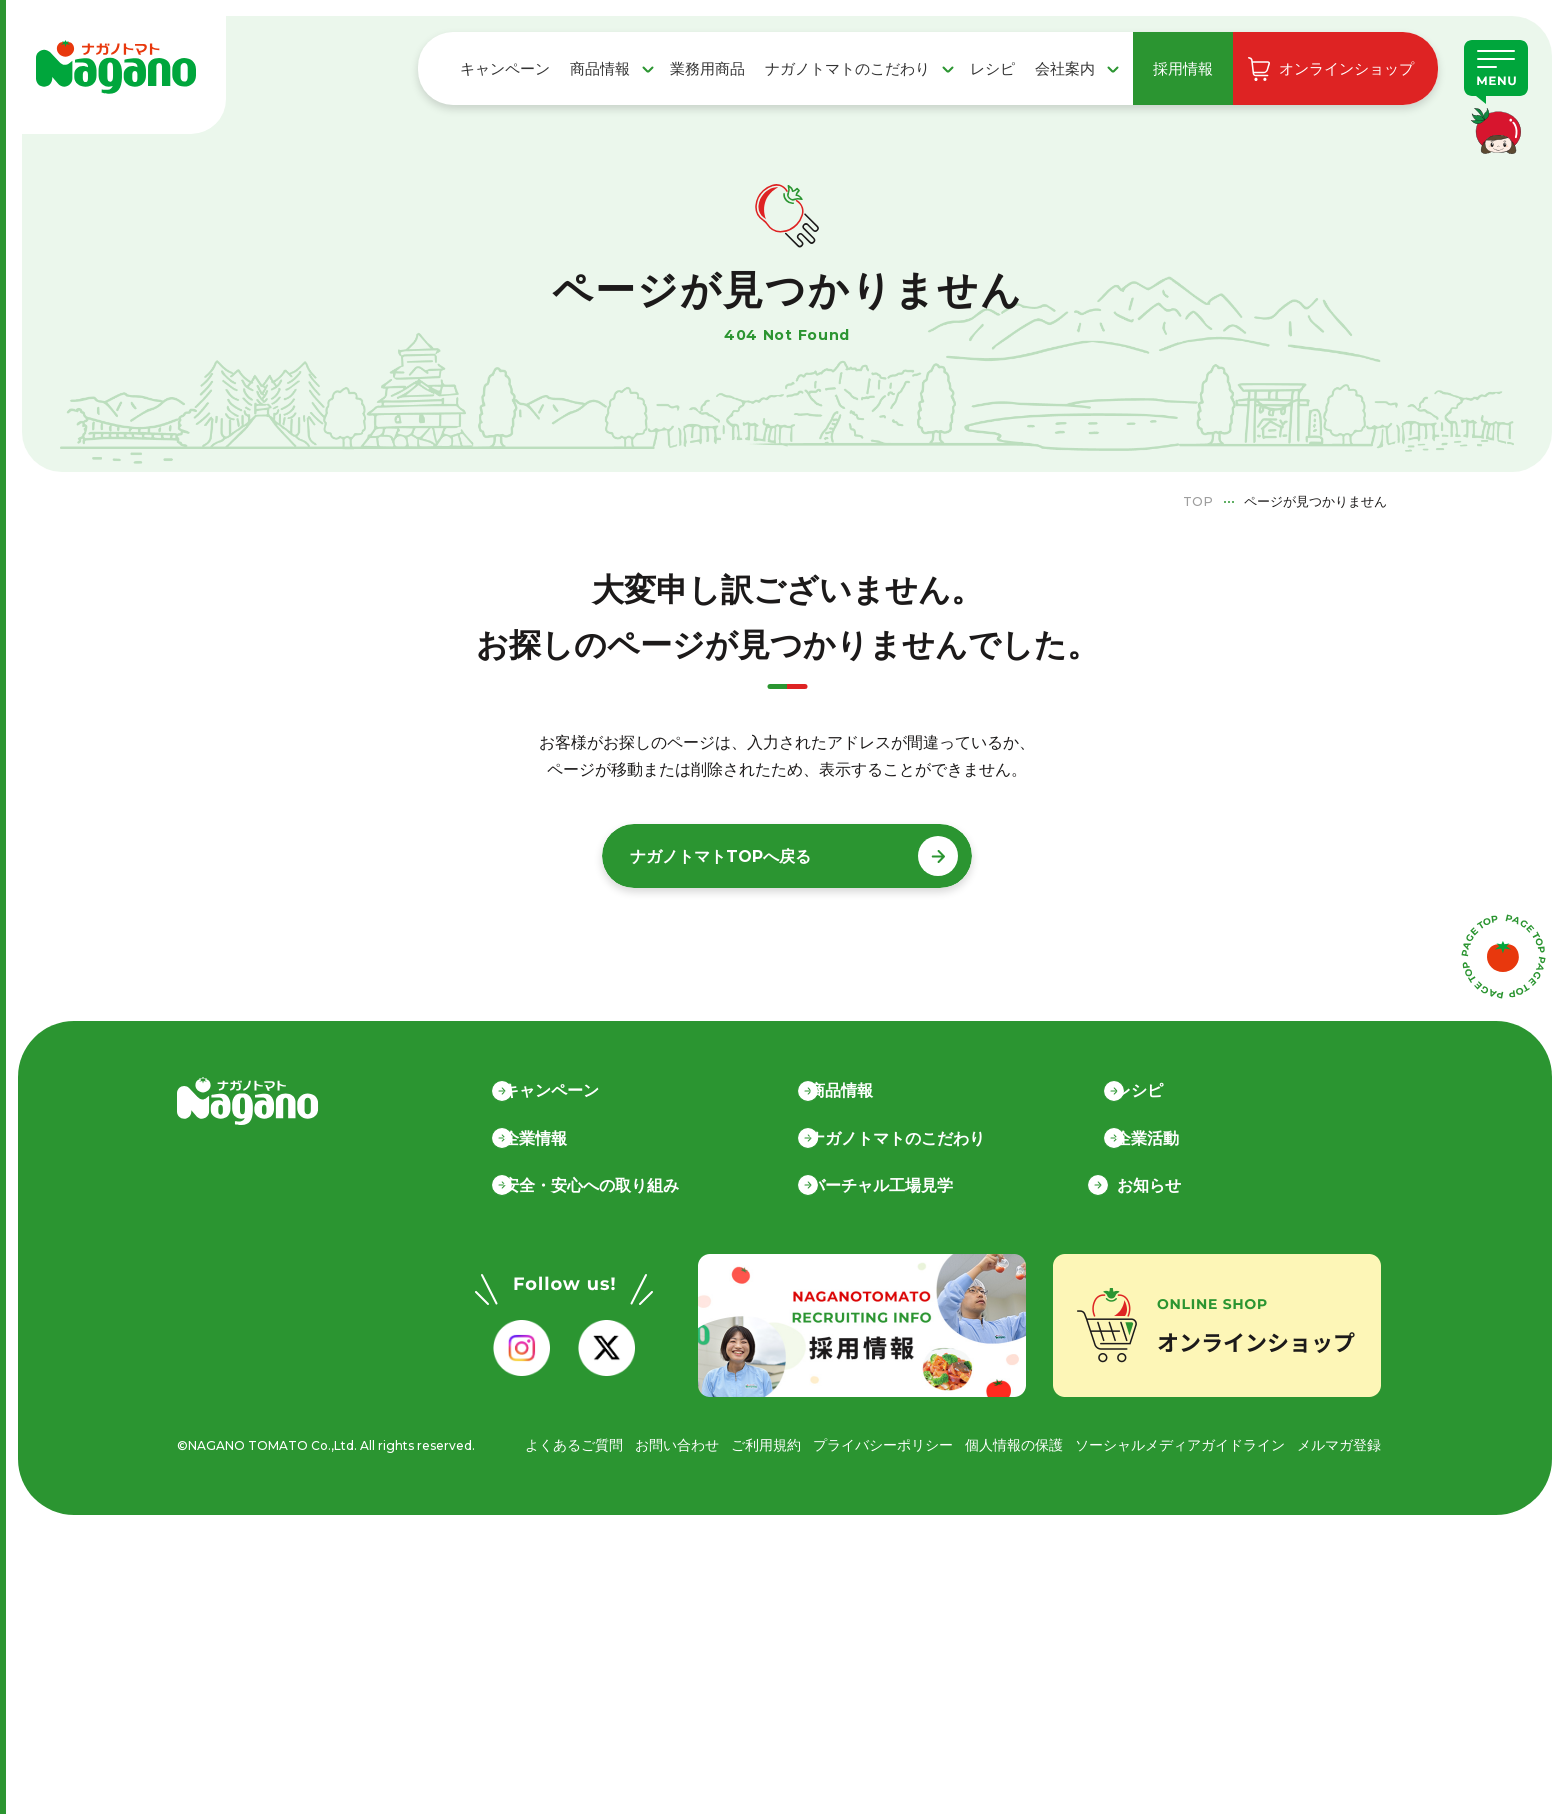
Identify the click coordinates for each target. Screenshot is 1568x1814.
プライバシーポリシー (883, 1444)
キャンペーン (505, 68)
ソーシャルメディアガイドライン (1180, 1444)
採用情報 (1183, 68)
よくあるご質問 (574, 1444)
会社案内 (1065, 68)
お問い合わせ (677, 1444)
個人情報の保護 (1014, 1444)
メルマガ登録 (1339, 1444)
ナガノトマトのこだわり (847, 68)
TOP (1197, 501)
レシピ (992, 68)
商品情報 (600, 68)
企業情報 (537, 1137)
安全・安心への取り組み (593, 1184)
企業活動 (1149, 1137)
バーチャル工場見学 (883, 1184)
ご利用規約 (766, 1444)
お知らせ (1149, 1184)
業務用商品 (707, 68)
